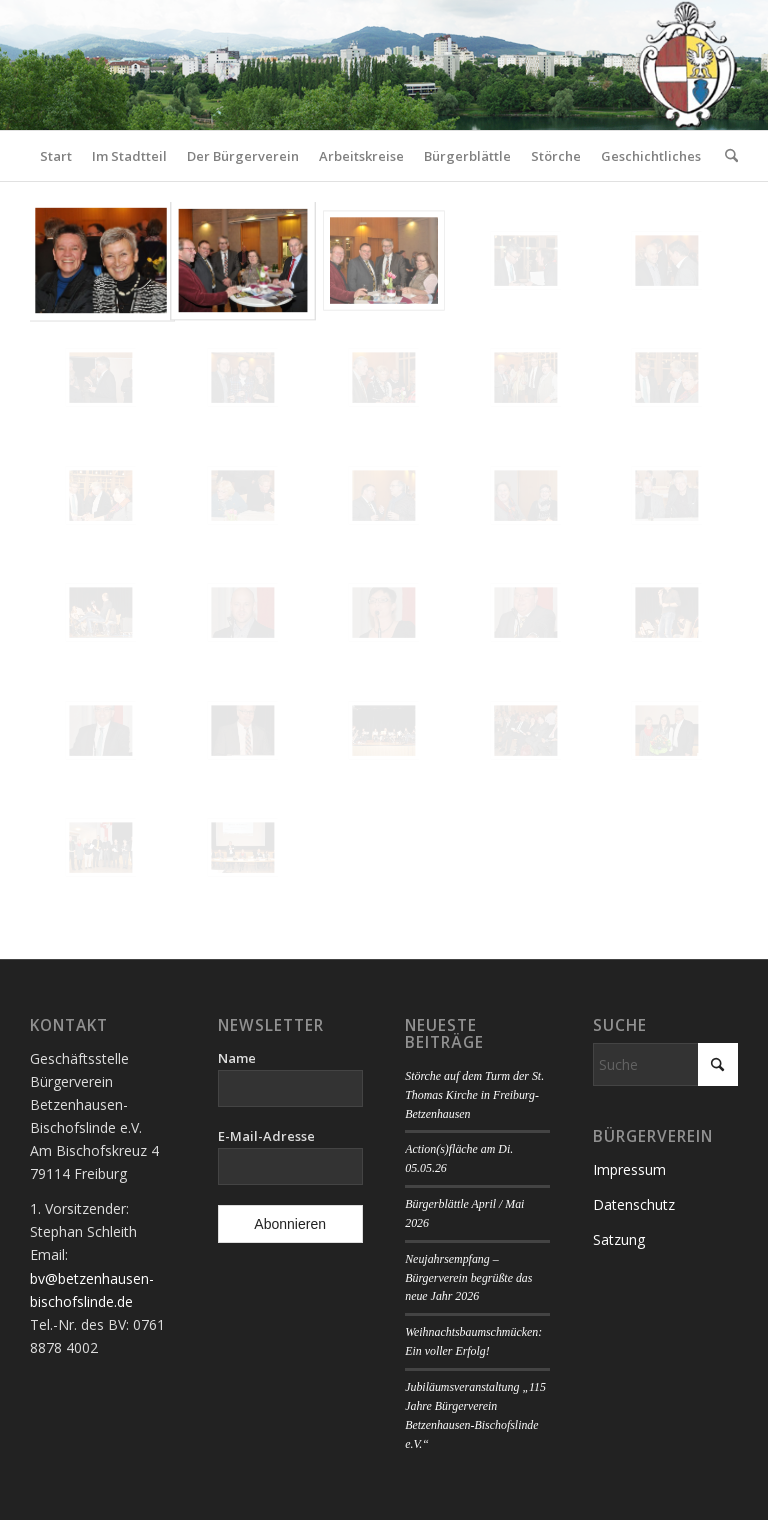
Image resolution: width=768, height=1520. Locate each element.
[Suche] (726, 156)
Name (237, 1058)
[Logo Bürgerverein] (687, 65)
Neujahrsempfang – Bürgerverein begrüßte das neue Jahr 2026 (468, 1278)
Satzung (619, 1239)
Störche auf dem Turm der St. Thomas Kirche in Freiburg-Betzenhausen (474, 1095)
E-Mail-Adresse (266, 1136)
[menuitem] (56, 156)
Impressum (629, 1169)
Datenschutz (634, 1204)
